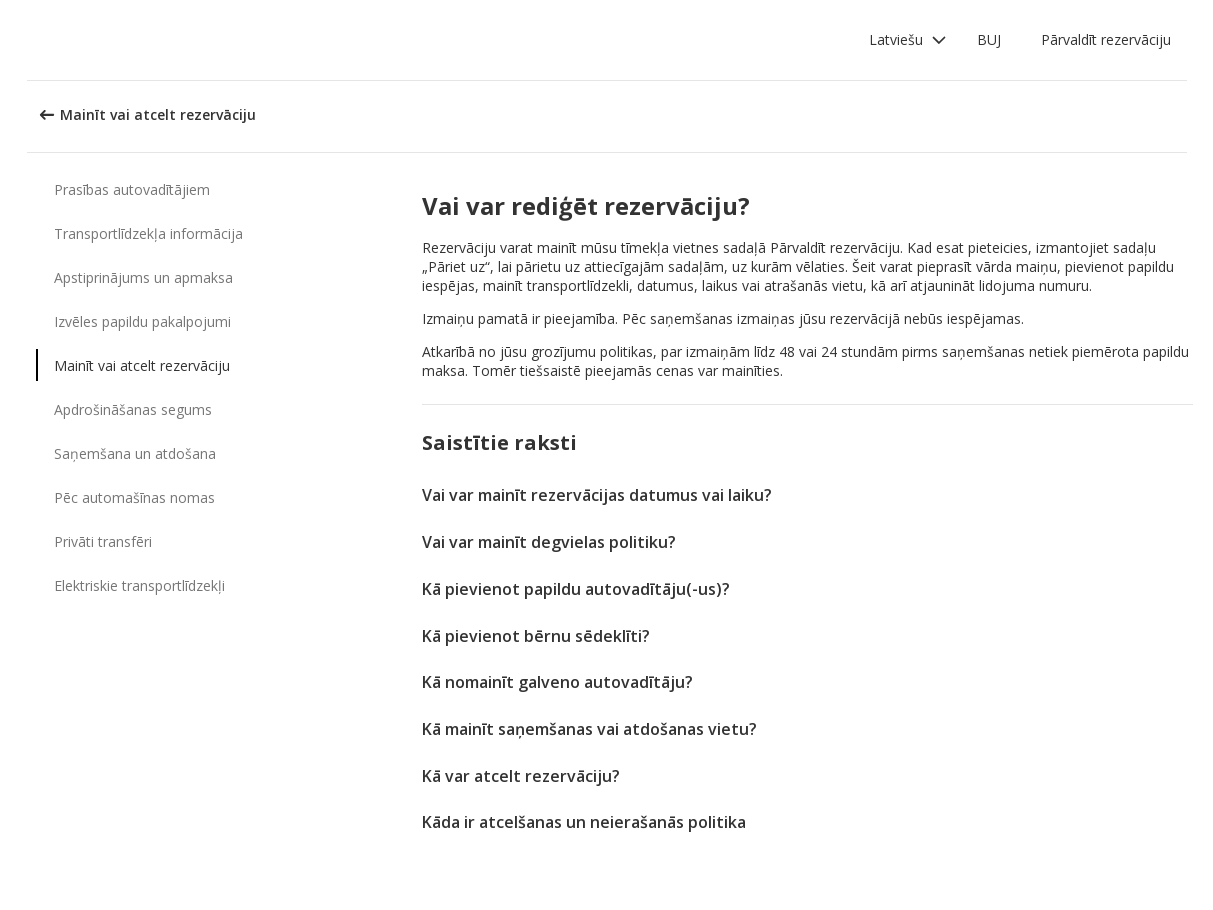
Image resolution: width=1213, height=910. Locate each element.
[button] (908, 40)
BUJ (989, 39)
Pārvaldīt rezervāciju (1106, 39)
